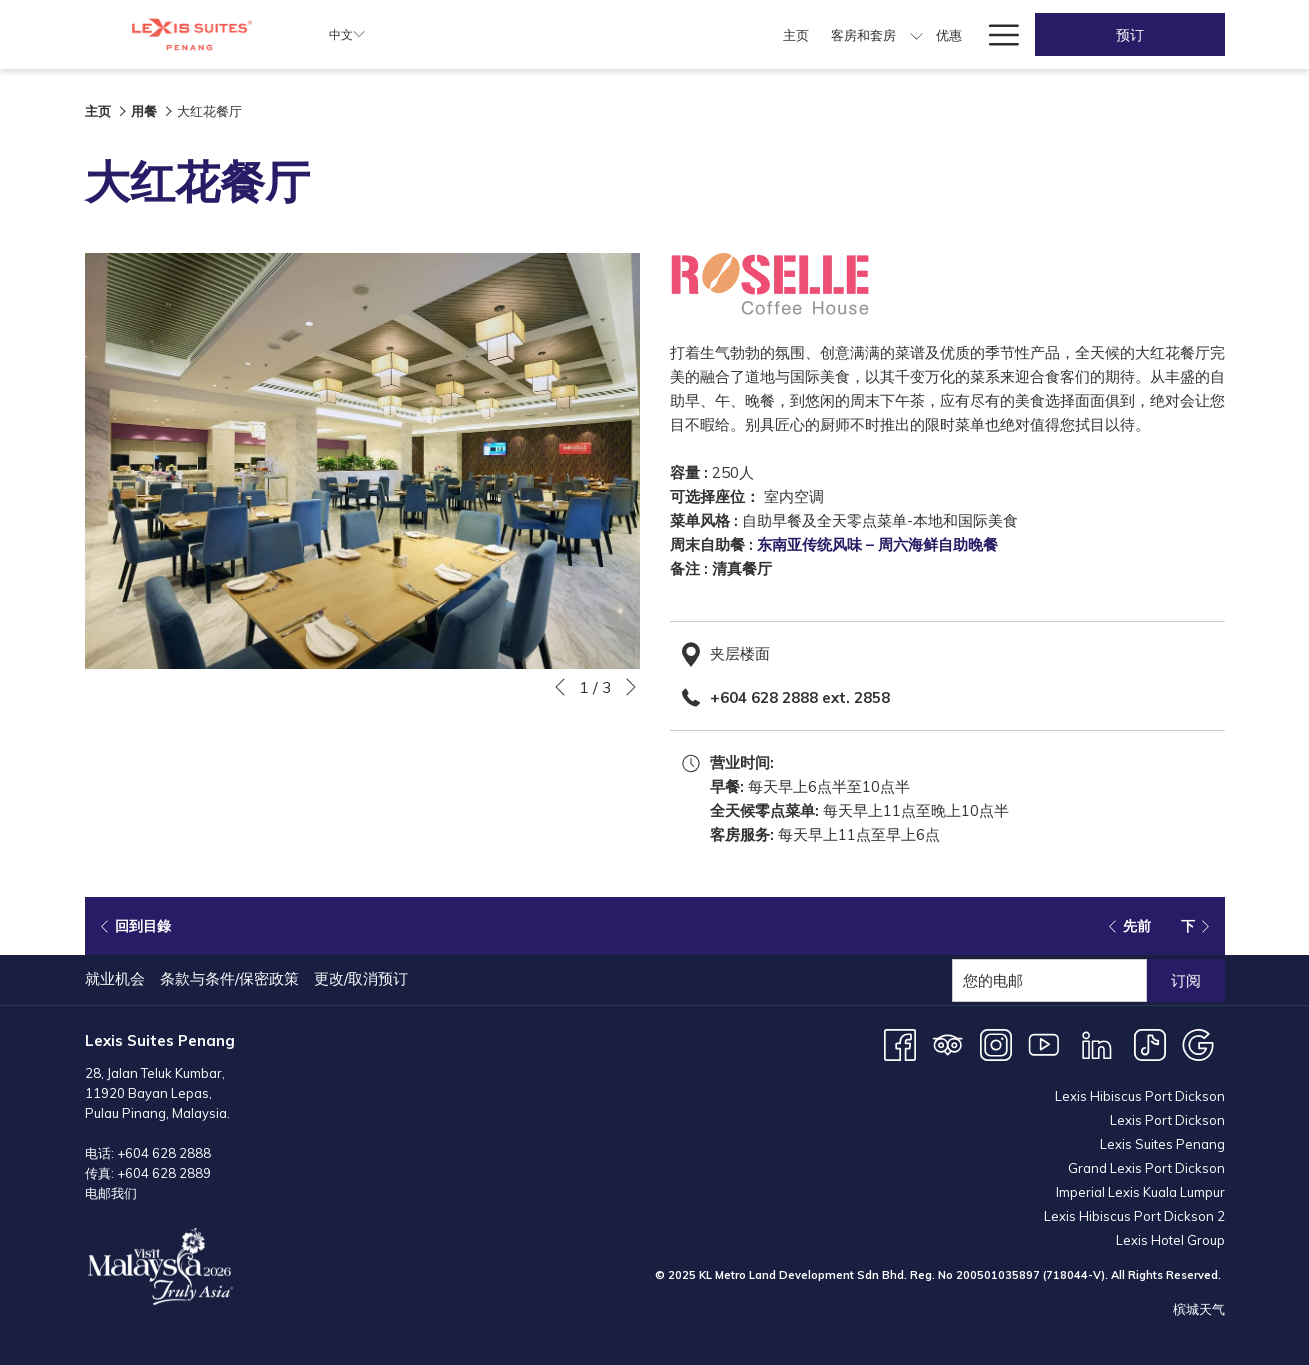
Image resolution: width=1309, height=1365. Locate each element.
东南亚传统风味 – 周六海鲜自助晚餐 (877, 544)
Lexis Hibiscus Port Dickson (1140, 1096)
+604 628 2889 (164, 1173)
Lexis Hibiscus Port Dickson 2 (1134, 1216)
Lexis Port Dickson (1167, 1120)
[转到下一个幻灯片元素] (631, 687)
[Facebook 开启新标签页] (900, 1043)
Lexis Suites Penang (1162, 1144)
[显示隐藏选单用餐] (745, 34)
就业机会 (115, 978)
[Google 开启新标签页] (1198, 1043)
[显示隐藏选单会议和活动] (899, 34)
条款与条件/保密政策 (229, 978)
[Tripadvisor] (948, 1043)
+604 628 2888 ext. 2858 (800, 697)
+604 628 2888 (164, 1153)
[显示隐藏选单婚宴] (965, 34)
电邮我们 (111, 1193)
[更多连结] (996, 34)
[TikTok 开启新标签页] (1150, 1043)
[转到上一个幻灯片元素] (560, 687)
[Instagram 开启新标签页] (996, 1043)
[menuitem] (510, 34)
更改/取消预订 (361, 978)
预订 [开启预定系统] (1130, 35)
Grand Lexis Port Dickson (1146, 1168)
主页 (98, 111)
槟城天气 (1199, 1309)
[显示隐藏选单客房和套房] (631, 34)
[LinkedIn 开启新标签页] (1097, 1043)
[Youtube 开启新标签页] (1044, 1043)
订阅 (1186, 980)
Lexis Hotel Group (1170, 1240)
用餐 (144, 111)
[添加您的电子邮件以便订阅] (1049, 980)
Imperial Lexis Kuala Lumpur (1140, 1192)
